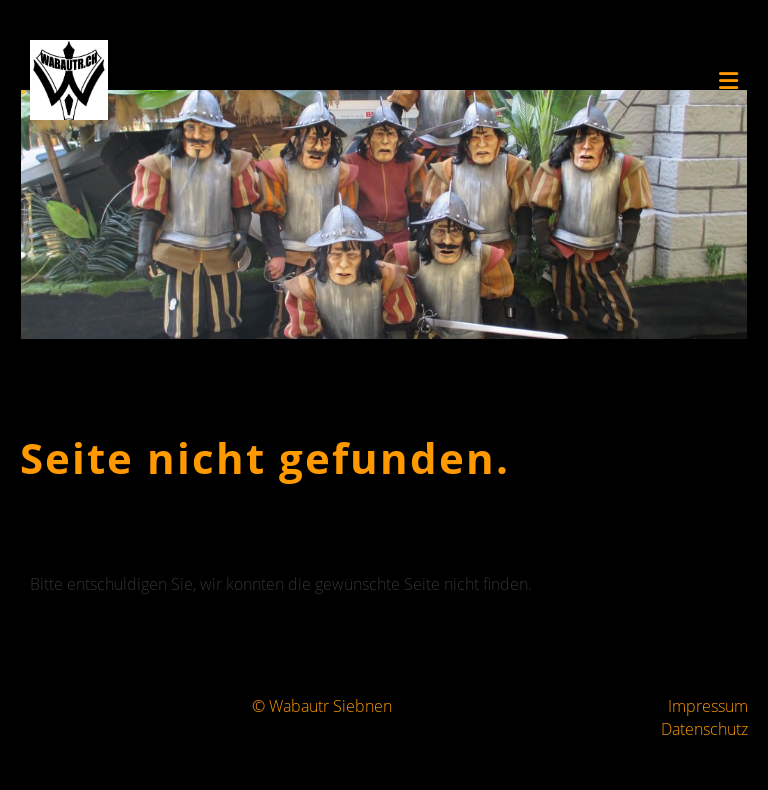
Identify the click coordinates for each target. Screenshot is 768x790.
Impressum (708, 706)
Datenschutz (704, 729)
